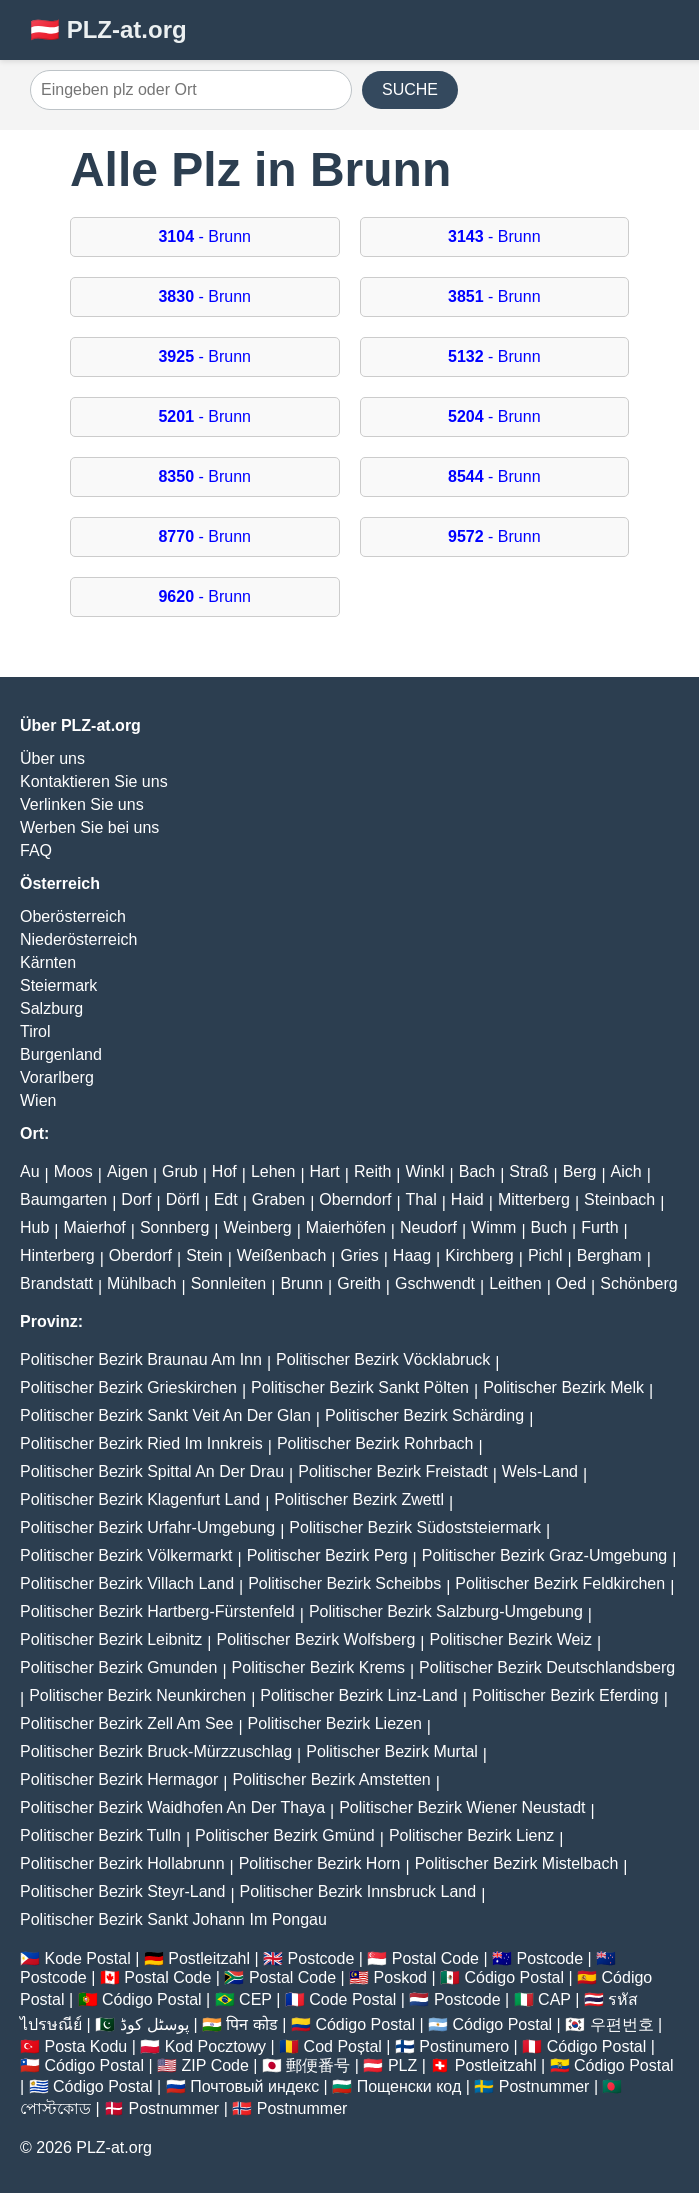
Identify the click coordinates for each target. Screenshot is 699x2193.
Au (30, 1171)
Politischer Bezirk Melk (563, 1387)
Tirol (35, 1031)
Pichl (545, 1255)
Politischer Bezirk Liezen (335, 1723)
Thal (421, 1199)
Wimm (493, 1227)
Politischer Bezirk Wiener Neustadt (462, 1807)
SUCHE (410, 89)
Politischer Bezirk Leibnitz (111, 1639)
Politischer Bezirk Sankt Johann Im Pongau (173, 1919)
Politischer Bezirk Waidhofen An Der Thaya (172, 1807)
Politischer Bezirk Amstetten (331, 1779)
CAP (554, 1999)
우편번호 (622, 2024)
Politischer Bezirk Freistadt (392, 1471)
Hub (34, 1227)
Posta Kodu (85, 2046)
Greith (359, 1283)
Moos (73, 1171)
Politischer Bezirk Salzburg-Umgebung (446, 1611)
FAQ (36, 850)
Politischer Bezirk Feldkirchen (560, 1583)
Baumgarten (63, 1199)
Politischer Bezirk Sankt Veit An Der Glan (165, 1415)
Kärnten (48, 962)
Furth (599, 1227)
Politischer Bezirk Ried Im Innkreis (141, 1443)
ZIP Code (215, 2065)
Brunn (301, 1283)
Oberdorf (140, 1255)
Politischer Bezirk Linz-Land (358, 1695)
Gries (359, 1255)
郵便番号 (318, 2065)
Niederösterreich (78, 939)
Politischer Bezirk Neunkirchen (137, 1695)
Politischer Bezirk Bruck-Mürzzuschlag (156, 1751)
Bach (477, 1171)
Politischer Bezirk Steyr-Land (122, 1891)
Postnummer (544, 2086)
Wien (38, 1100)
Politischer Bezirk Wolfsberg (315, 1639)
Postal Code (435, 1958)
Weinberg (257, 1227)
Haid (467, 1199)
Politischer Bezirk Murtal (392, 1751)
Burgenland (61, 1054)
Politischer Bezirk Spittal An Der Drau (152, 1471)
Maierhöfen (346, 1227)
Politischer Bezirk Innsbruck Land (358, 1891)
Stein (204, 1255)
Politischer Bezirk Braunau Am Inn (141, 1359)
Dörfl (183, 1199)
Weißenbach (282, 1255)
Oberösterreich (73, 916)
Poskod (400, 1977)
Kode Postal (87, 1958)
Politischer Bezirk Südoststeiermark (415, 1527)
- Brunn (204, 236)
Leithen (515, 1283)
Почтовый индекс (254, 2086)
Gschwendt (435, 1283)
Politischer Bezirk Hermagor (119, 1779)
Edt (226, 1199)
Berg (580, 1171)
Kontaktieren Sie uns (94, 781)
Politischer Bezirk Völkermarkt (126, 1555)
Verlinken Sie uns (82, 804)
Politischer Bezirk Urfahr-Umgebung (147, 1527)
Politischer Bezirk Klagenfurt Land (140, 1499)
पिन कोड (251, 2024)
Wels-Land (540, 1471)
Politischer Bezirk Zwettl (359, 1499)
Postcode (321, 1958)
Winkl (424, 1171)
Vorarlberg (57, 1077)
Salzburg (51, 1008)
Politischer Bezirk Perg (327, 1555)
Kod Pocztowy (215, 2046)
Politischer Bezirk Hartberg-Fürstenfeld (157, 1611)
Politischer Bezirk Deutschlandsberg (547, 1667)
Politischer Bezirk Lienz (471, 1835)
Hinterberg (57, 1255)
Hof (224, 1171)
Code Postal (352, 1999)
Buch (549, 1227)
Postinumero (464, 2046)
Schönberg (638, 1283)
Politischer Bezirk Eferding (565, 1695)
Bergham (609, 1255)
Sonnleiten (229, 1283)
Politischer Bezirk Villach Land (127, 1583)
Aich (626, 1171)
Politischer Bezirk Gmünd (285, 1835)
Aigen (127, 1171)
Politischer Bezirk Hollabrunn (122, 1863)
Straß (528, 1171)
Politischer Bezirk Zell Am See (126, 1723)
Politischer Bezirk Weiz (511, 1639)
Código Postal (514, 1977)
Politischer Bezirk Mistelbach (517, 1863)
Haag (412, 1255)
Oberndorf (355, 1199)
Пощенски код (409, 2086)
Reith (372, 1171)
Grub (180, 1171)
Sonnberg (174, 1227)
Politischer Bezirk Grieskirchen (128, 1387)
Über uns (52, 758)
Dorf (136, 1199)
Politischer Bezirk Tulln (100, 1835)
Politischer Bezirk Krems (318, 1667)
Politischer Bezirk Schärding (424, 1415)
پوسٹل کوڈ (154, 2024)
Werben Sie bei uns (89, 827)
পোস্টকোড (55, 2108)
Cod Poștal (343, 2046)
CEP (255, 1999)
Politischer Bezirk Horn (320, 1863)
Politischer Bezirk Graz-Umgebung (544, 1555)
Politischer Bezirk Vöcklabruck (383, 1359)
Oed (571, 1283)
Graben (278, 1199)
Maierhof (95, 1227)
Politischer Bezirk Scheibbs (344, 1583)
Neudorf (428, 1227)
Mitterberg (534, 1199)
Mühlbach (141, 1283)
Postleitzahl (209, 1958)
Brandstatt (56, 1283)
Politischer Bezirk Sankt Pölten (360, 1387)
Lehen (273, 1171)
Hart (325, 1171)
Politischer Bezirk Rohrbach (375, 1443)
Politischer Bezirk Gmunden (118, 1667)
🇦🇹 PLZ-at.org (108, 29)
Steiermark (58, 985)
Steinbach (619, 1199)
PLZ (402, 2065)
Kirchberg (479, 1255)
